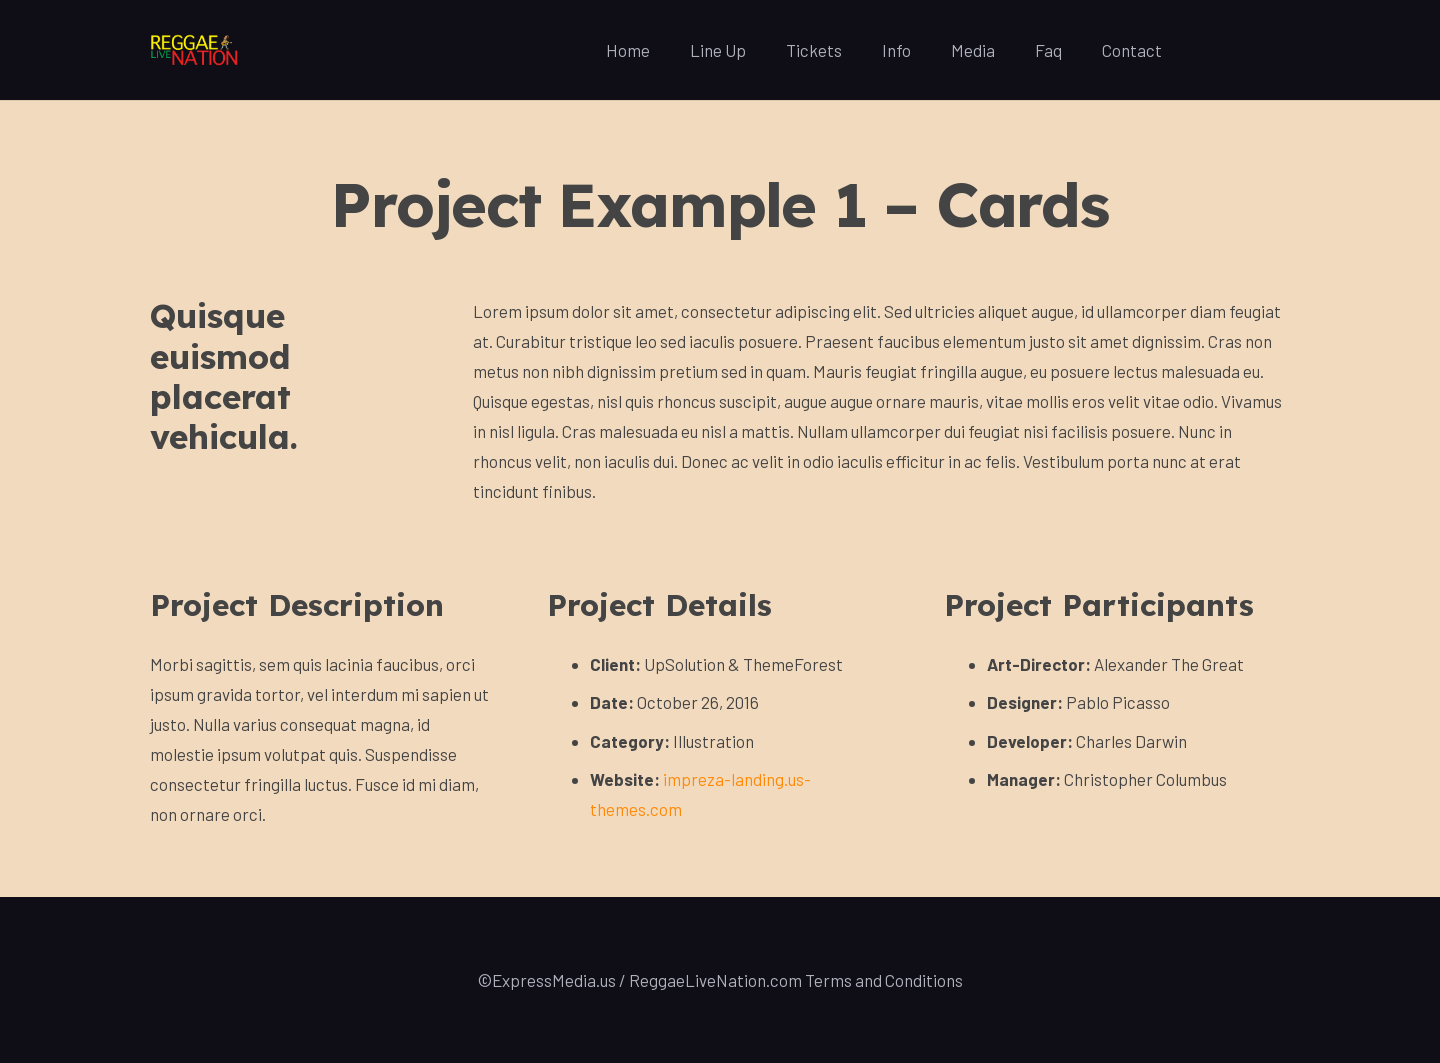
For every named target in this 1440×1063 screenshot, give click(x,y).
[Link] (195, 50)
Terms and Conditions (884, 980)
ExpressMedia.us (554, 980)
